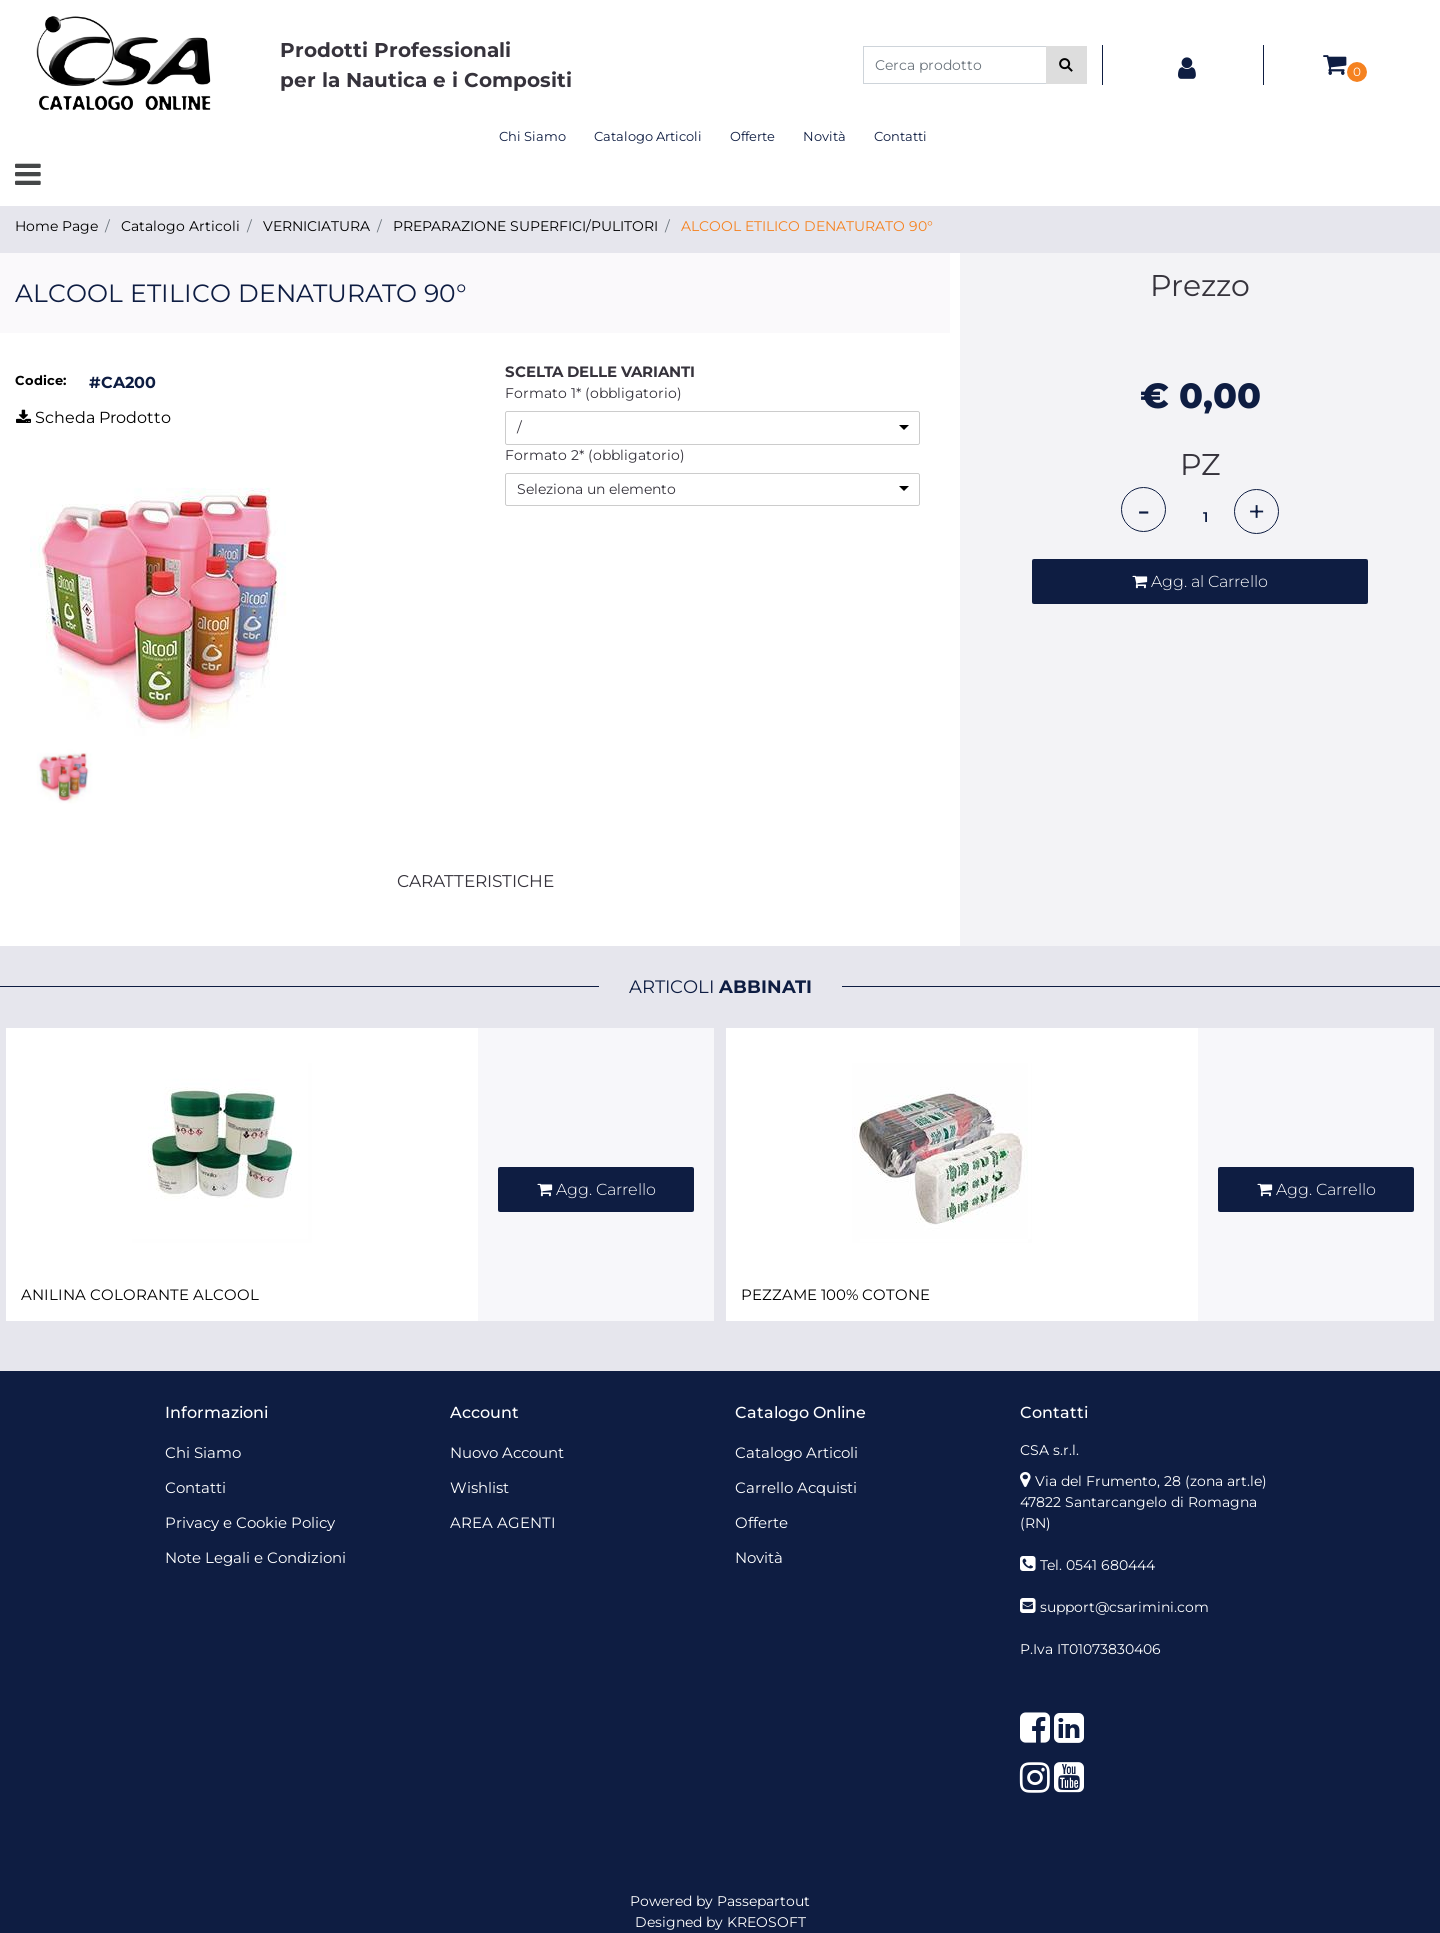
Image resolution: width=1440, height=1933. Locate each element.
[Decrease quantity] (1143, 509)
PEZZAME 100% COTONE (835, 1295)
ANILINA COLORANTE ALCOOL (140, 1295)
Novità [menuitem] (824, 136)
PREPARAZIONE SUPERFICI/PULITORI (525, 226)
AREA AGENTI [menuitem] (503, 1522)
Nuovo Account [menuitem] (507, 1452)
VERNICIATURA (316, 226)
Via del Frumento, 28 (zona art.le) (1151, 1481)
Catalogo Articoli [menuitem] (648, 136)
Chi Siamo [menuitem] (532, 136)
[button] (1066, 65)
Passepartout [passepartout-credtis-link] (763, 1901)
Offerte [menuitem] (752, 136)
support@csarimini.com (1124, 1607)
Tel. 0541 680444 (1097, 1565)
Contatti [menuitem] (900, 136)
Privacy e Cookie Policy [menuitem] (250, 1522)
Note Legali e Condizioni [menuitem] (255, 1557)
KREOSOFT (766, 1922)
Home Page (56, 226)
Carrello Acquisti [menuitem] (796, 1487)
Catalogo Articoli (180, 226)
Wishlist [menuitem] (479, 1487)
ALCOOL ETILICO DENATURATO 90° (807, 226)
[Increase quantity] (1256, 511)
